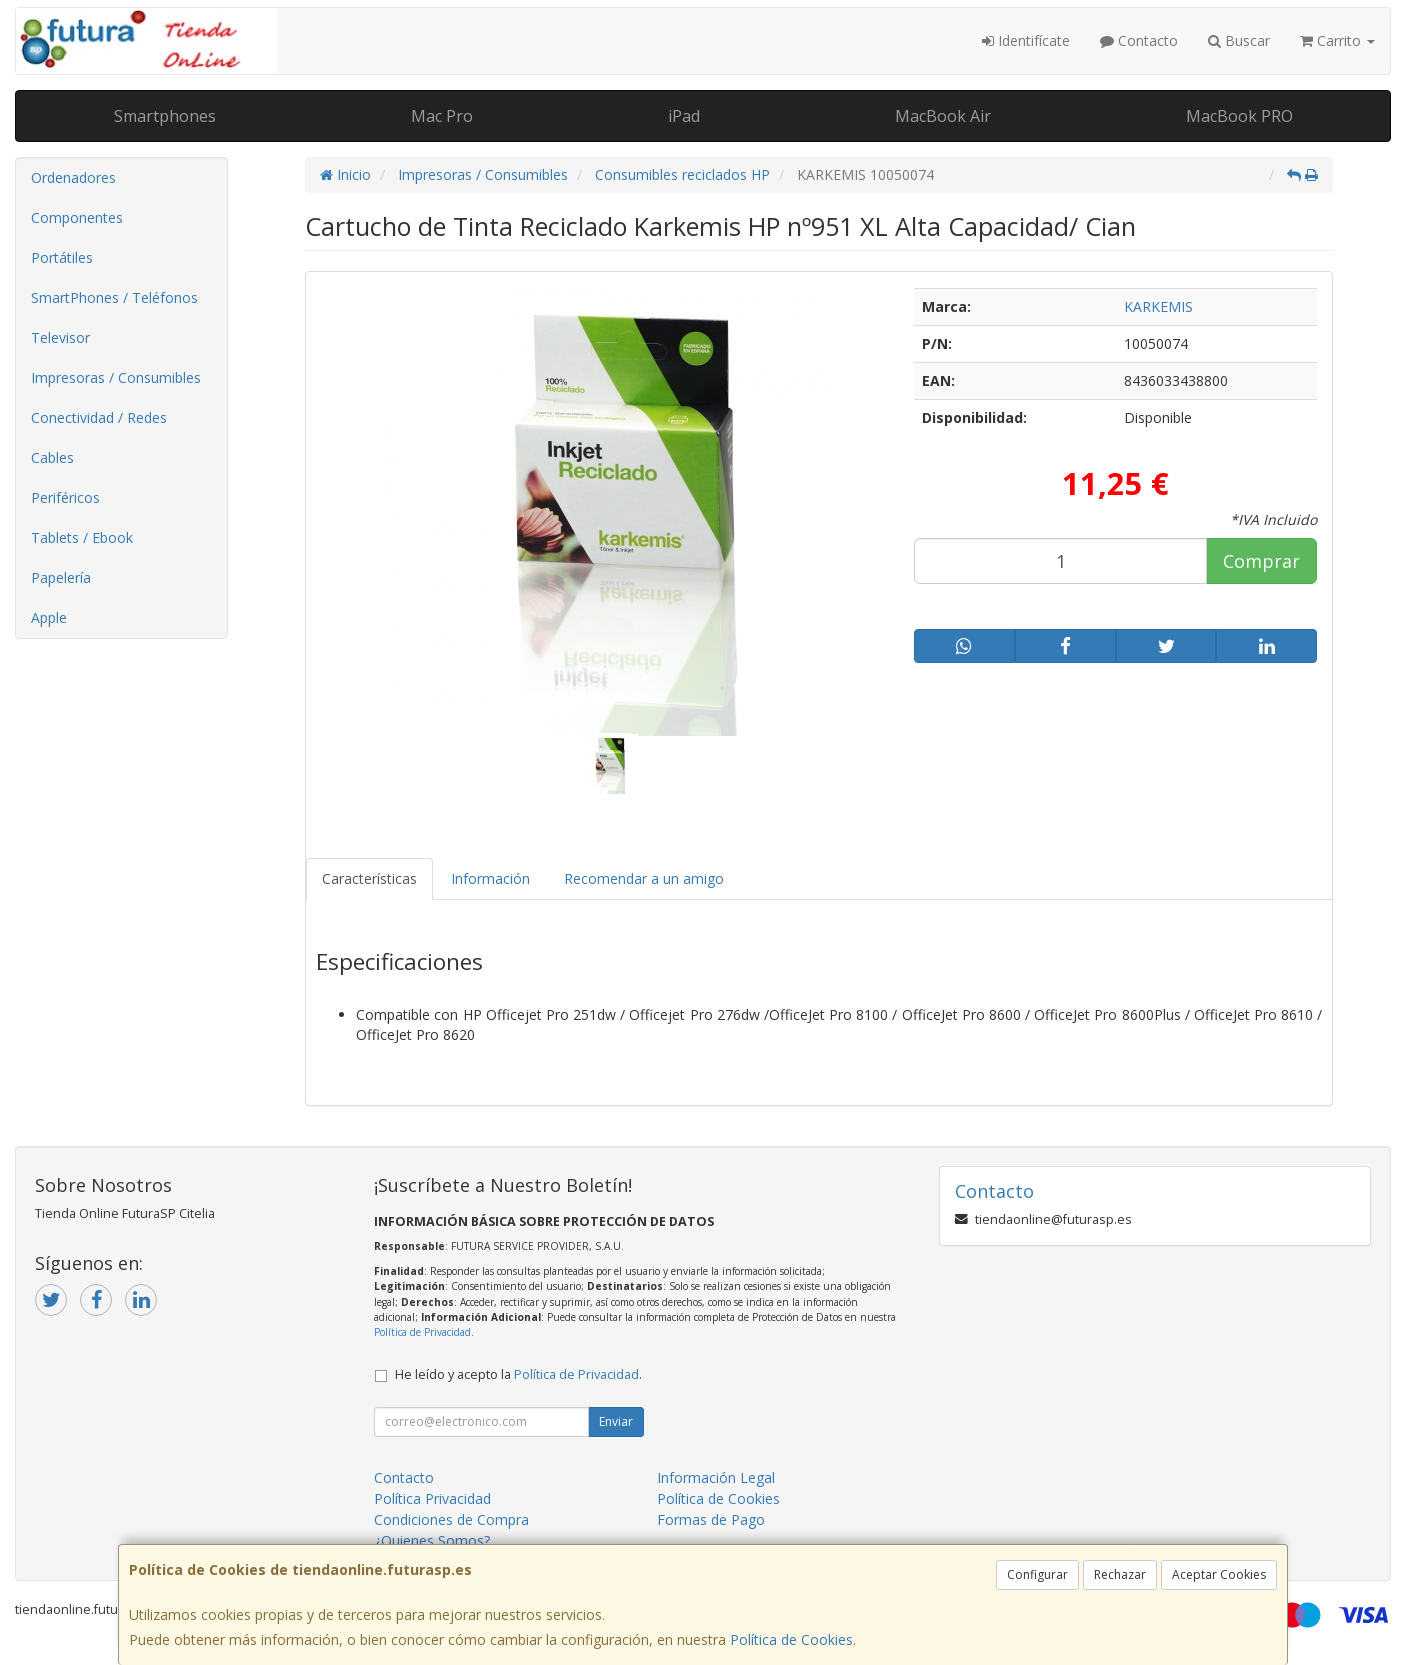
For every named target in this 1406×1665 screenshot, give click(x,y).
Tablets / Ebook (82, 537)
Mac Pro (442, 116)
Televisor (60, 337)
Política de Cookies (791, 1639)
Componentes (77, 217)
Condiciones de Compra (451, 1519)
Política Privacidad (432, 1498)
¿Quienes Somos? (432, 1540)
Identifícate (1026, 40)
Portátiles (62, 257)
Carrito (1337, 40)
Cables (52, 457)
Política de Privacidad (422, 1332)
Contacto (1139, 40)
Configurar (1037, 1574)
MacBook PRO (1239, 116)
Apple (49, 617)
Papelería (61, 577)
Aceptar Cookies (1219, 1574)
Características (369, 878)
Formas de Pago (711, 1519)
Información (490, 878)
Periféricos (65, 497)
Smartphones (165, 116)
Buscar (1239, 40)
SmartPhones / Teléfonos (114, 297)
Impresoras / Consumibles (116, 377)
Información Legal (716, 1477)
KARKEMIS (1158, 306)
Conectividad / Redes (99, 417)
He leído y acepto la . (518, 1374)
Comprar (1261, 561)
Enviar (616, 1421)
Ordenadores (73, 177)
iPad (684, 116)
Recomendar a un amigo (644, 878)
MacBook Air (943, 116)
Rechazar (1120, 1574)
